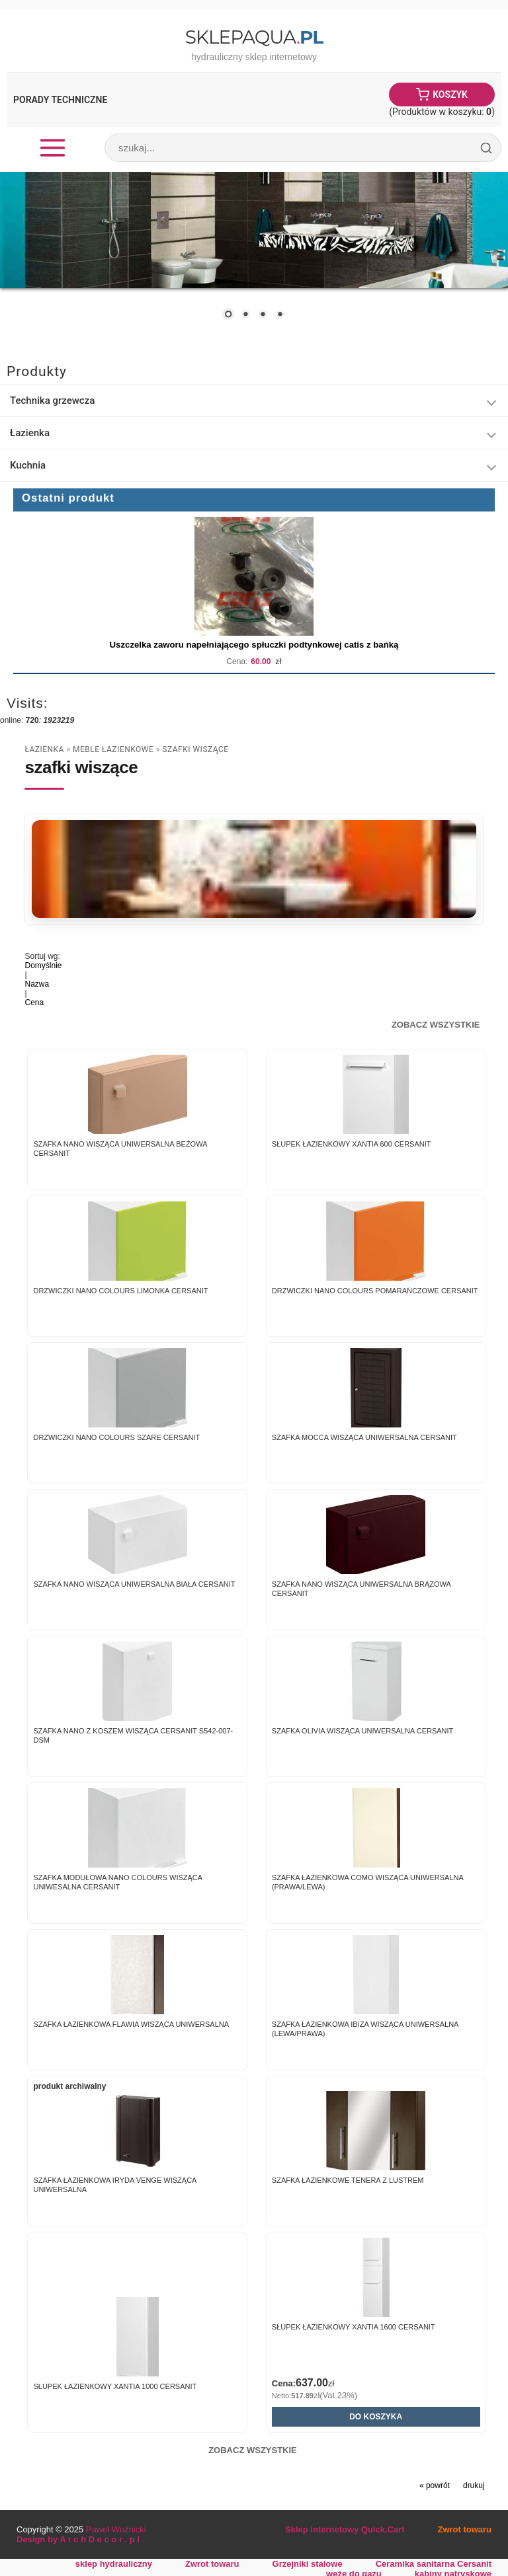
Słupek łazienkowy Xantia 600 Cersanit (351, 1144)
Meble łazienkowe (113, 749)
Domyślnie (43, 965)
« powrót (434, 2485)
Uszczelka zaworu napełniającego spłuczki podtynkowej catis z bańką (254, 645)
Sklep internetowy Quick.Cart (344, 2529)
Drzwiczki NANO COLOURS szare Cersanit (116, 1437)
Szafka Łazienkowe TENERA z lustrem (348, 2180)
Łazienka (30, 433)
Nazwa (36, 984)
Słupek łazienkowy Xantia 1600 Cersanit (353, 2327)
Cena (34, 1002)
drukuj (474, 2485)
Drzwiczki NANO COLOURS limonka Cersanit (120, 1291)
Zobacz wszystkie (436, 1025)
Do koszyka (375, 2416)
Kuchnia (28, 465)
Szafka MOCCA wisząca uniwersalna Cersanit (364, 1437)
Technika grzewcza (52, 400)
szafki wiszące (195, 749)
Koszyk (450, 94)
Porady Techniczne (60, 100)
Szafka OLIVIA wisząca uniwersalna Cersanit (362, 1731)
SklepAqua (254, 37)
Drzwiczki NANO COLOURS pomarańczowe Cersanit (375, 1291)
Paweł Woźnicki (116, 2529)
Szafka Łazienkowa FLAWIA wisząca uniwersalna (131, 2024)
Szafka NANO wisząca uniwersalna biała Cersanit (134, 1584)
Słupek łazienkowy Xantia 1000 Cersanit (114, 2386)
